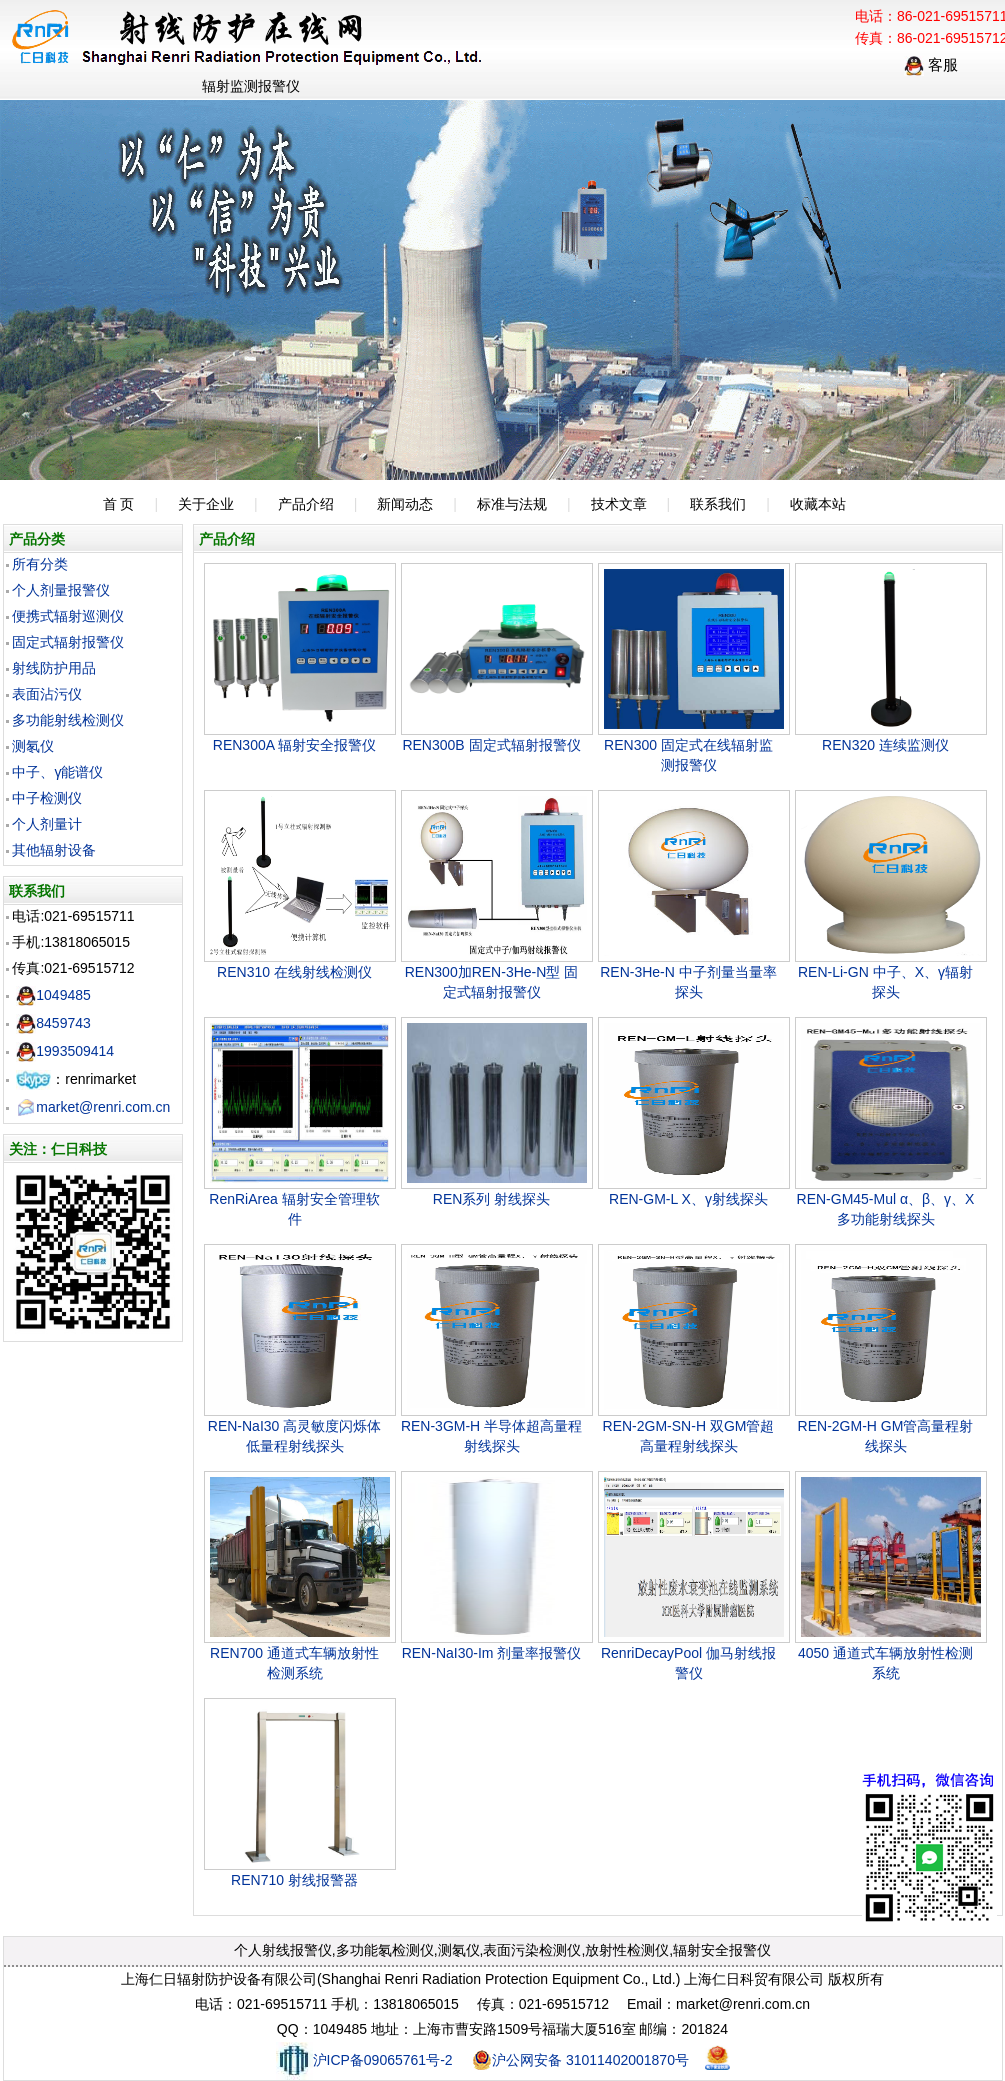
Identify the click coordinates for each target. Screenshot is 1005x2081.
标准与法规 (512, 504)
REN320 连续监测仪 (885, 745)
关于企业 (206, 504)
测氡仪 (33, 746)
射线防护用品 (54, 668)
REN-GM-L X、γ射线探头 (688, 1199)
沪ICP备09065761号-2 (364, 2060)
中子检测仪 (47, 798)
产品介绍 (306, 504)
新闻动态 (405, 504)
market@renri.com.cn (93, 1107)
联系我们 (718, 504)
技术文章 (619, 504)
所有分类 (40, 564)
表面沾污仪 (47, 694)
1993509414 (65, 1051)
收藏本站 (818, 504)
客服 (931, 64)
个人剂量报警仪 (61, 590)
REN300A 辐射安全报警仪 (294, 745)
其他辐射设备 (54, 850)
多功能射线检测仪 (68, 720)
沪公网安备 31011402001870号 (580, 2060)
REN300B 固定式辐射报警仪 (491, 745)
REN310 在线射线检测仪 (294, 972)
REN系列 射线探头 (491, 1199)
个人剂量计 (47, 824)
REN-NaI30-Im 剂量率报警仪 (492, 1653)
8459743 (53, 1023)
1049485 (53, 995)
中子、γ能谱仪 (57, 772)
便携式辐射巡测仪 (68, 616)
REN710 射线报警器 (294, 1880)
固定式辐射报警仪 (68, 642)
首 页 (119, 504)
